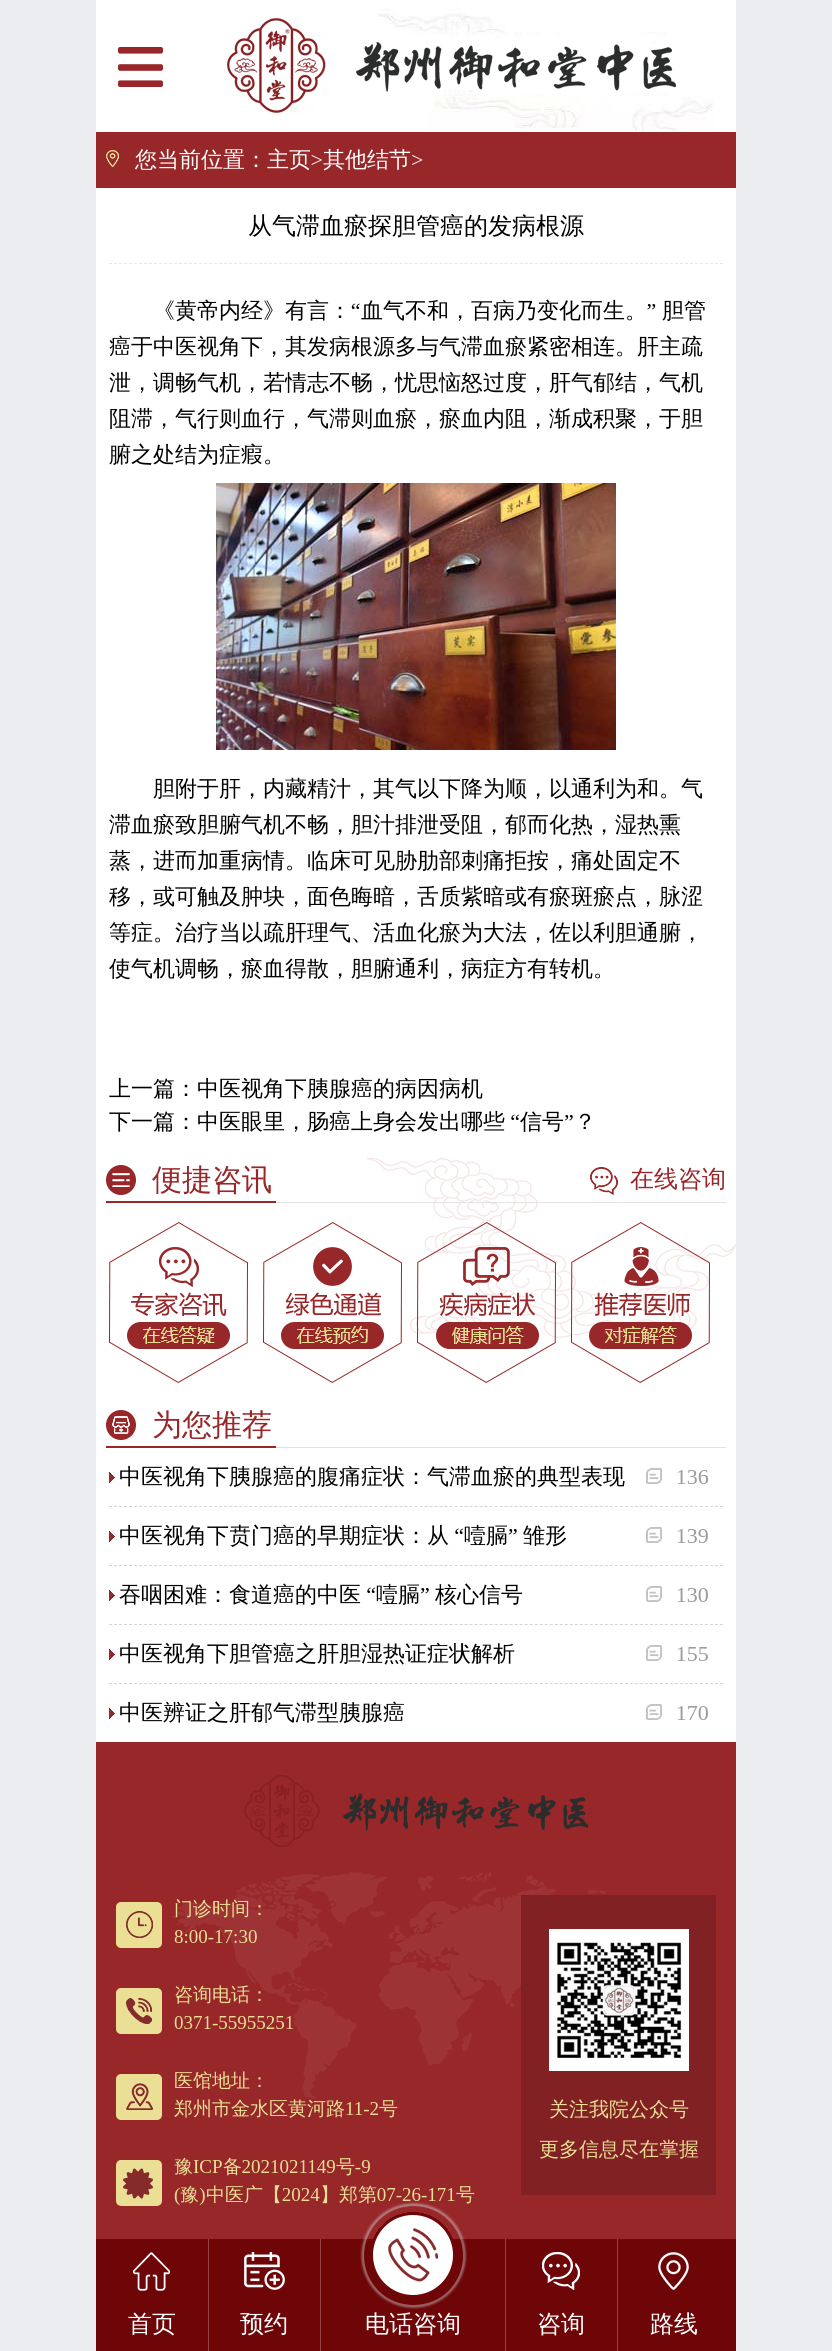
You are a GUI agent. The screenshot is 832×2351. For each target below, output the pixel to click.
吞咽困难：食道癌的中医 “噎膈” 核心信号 (321, 1594)
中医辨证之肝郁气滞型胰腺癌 (262, 1712)
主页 (289, 159)
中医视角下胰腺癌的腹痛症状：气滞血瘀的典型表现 (372, 1476)
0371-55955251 (234, 2022)
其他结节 (367, 159)
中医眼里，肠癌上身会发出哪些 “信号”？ (396, 1121)
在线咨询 (658, 1180)
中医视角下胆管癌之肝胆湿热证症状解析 (317, 1653)
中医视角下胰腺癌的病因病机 (340, 1088)
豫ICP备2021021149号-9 (272, 2166)
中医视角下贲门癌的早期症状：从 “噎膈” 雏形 (343, 1535)
